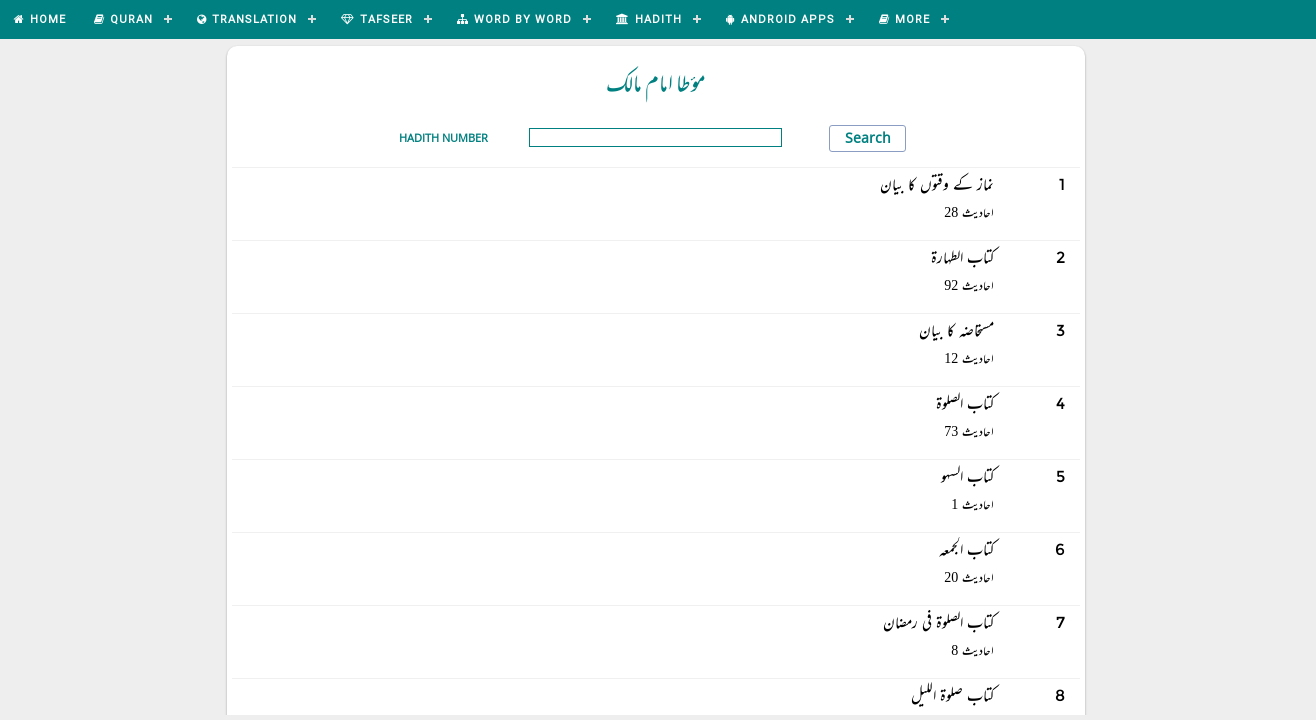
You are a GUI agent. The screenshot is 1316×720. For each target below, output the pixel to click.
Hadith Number (443, 137)
